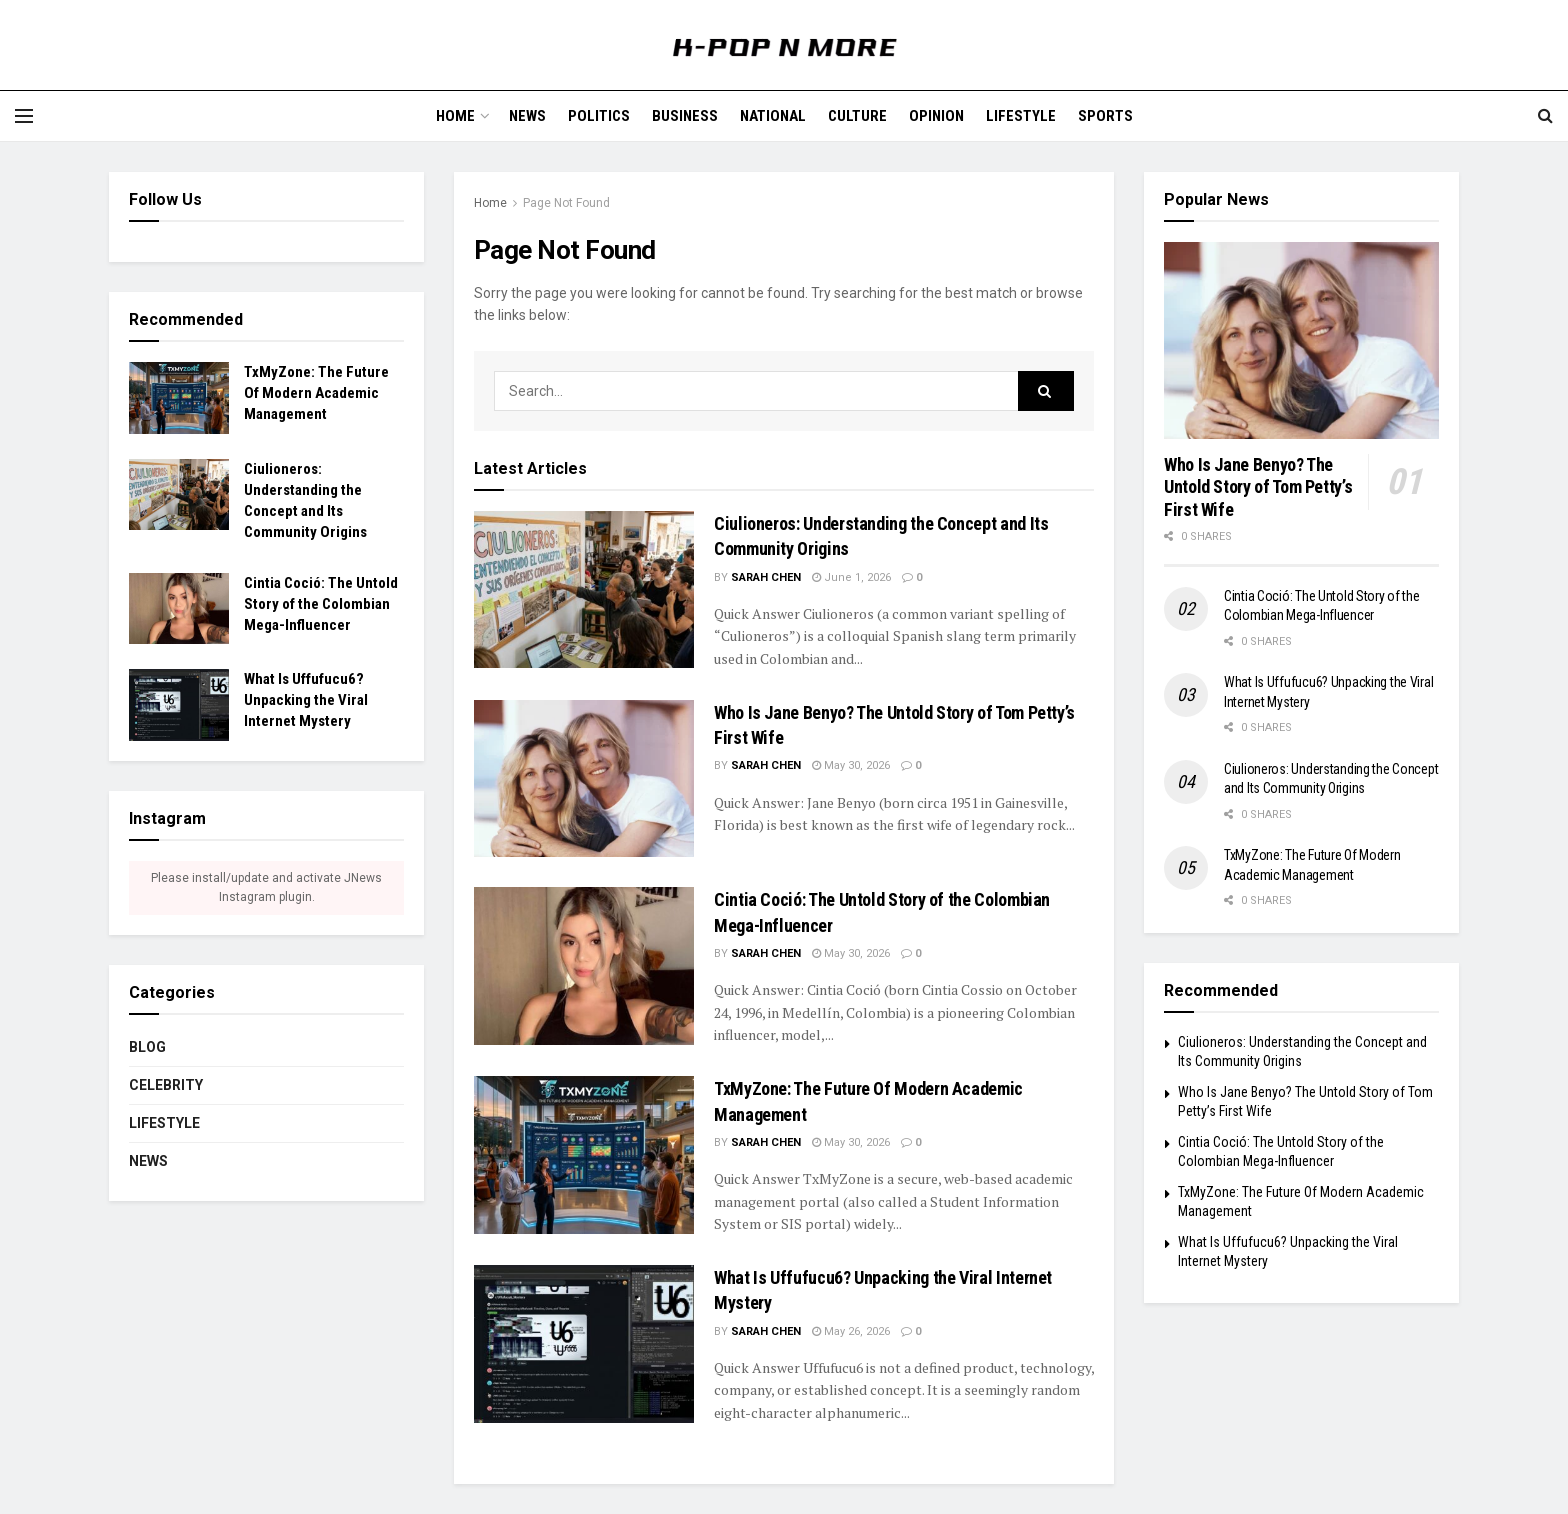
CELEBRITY (166, 1085)
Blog (147, 1047)
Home (455, 116)
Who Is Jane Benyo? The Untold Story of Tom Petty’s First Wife (1258, 487)
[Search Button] (1046, 391)
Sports (1105, 116)
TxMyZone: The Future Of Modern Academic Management (316, 393)
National (773, 116)
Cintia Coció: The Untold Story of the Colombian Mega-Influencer (321, 604)
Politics (599, 116)
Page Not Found (566, 203)
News (527, 116)
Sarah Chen (766, 577)
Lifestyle (1021, 116)
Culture (857, 116)
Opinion (936, 116)
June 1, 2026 (851, 577)
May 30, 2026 (851, 765)
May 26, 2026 (851, 1331)
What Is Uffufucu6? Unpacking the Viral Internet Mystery (306, 700)
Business (685, 116)
